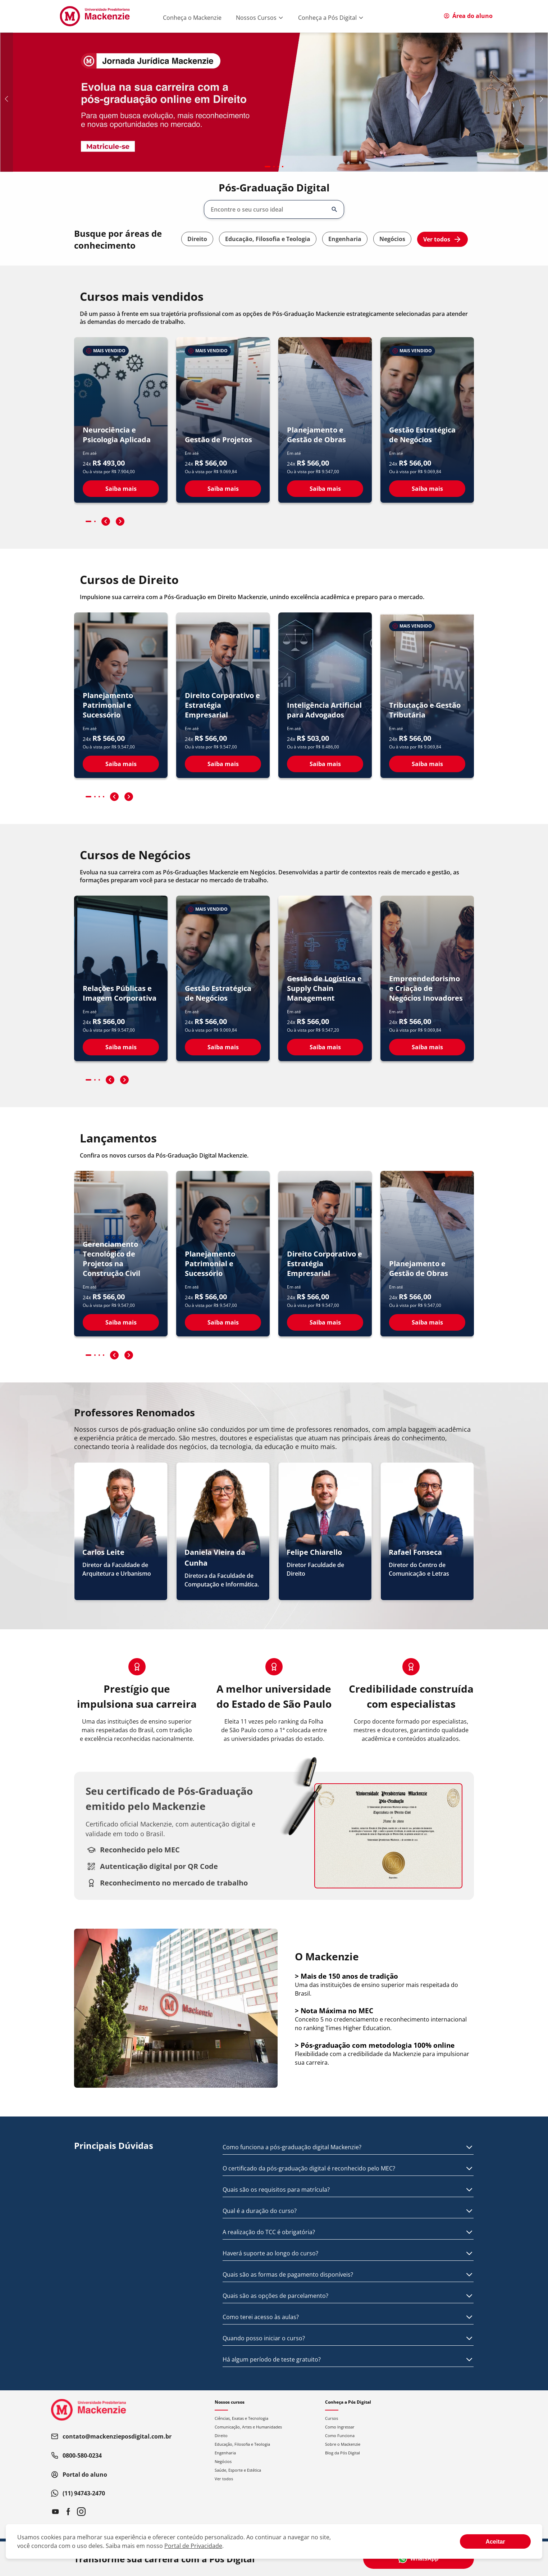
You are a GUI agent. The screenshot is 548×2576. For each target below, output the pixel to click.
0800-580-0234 (76, 2455)
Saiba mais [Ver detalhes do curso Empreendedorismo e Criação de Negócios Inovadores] (427, 1047)
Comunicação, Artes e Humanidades (248, 2427)
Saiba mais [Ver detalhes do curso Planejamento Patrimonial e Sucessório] (121, 764)
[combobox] (269, 209)
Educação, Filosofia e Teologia (267, 239)
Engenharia (344, 239)
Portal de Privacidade (193, 2546)
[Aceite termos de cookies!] (495, 2541)
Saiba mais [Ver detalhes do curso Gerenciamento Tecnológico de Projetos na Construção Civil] (121, 1322)
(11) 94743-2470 (78, 2493)
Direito (197, 239)
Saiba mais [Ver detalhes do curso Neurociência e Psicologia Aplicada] (121, 489)
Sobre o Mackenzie (342, 2444)
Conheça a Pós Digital (331, 18)
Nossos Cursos (260, 18)
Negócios (392, 239)
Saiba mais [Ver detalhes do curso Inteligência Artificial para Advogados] (325, 764)
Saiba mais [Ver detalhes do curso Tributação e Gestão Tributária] (427, 764)
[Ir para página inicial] (94, 16)
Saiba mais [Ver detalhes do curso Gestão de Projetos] (223, 489)
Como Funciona (340, 2435)
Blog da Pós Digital (342, 2452)
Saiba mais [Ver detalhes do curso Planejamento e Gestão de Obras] (325, 489)
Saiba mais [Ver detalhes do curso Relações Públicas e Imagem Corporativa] (121, 1047)
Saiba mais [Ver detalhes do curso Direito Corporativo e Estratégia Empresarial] (223, 764)
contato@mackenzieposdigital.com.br (111, 2436)
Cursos (331, 2418)
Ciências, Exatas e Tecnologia (241, 2418)
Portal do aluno (79, 2474)
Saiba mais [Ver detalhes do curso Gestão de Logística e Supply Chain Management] (325, 1047)
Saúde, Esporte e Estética (238, 2470)
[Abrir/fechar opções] (334, 209)
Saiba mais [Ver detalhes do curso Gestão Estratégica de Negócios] (427, 489)
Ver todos (442, 239)
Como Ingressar (340, 2427)
